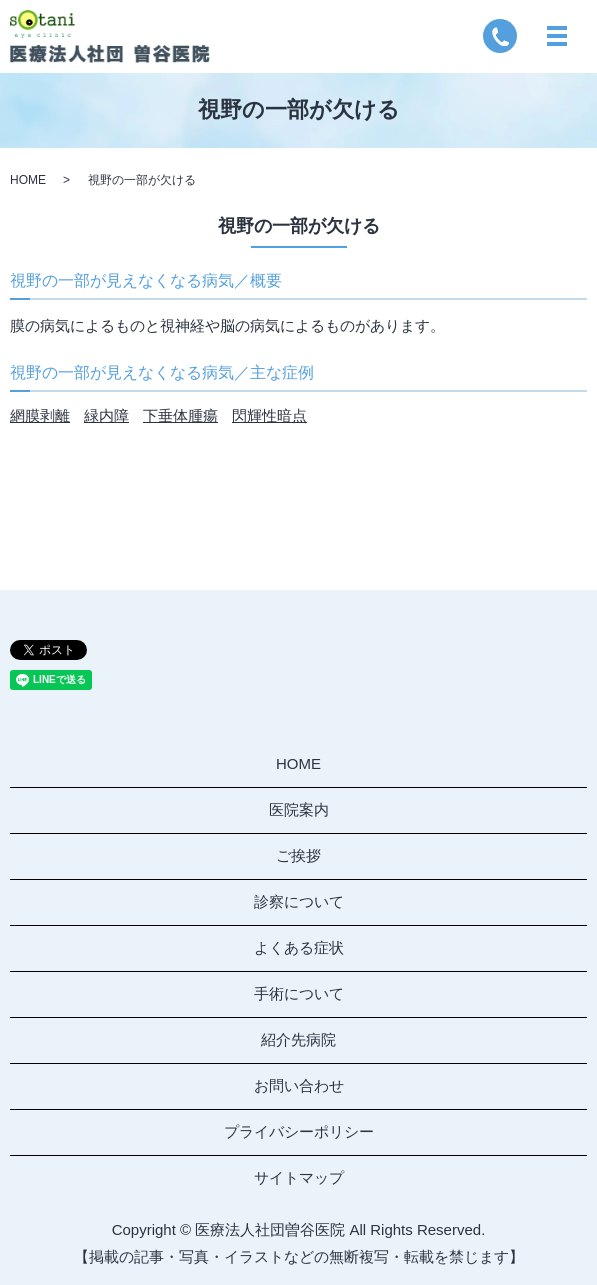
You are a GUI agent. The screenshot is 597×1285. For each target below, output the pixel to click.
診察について (299, 901)
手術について (299, 993)
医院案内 (299, 809)
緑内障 (106, 415)
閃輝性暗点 (269, 415)
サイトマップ (299, 1177)
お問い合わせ (299, 1085)
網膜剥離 (40, 415)
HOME (28, 180)
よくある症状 (299, 947)
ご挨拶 (298, 855)
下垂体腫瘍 (180, 415)
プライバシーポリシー (299, 1131)
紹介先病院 (298, 1039)
